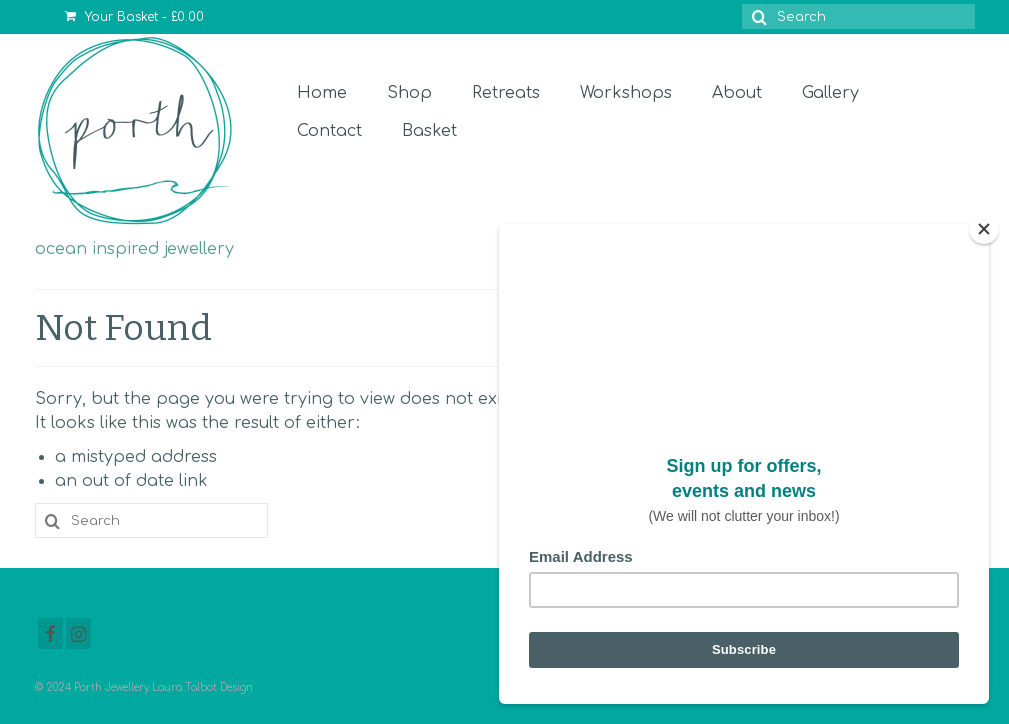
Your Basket (134, 17)
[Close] (984, 229)
